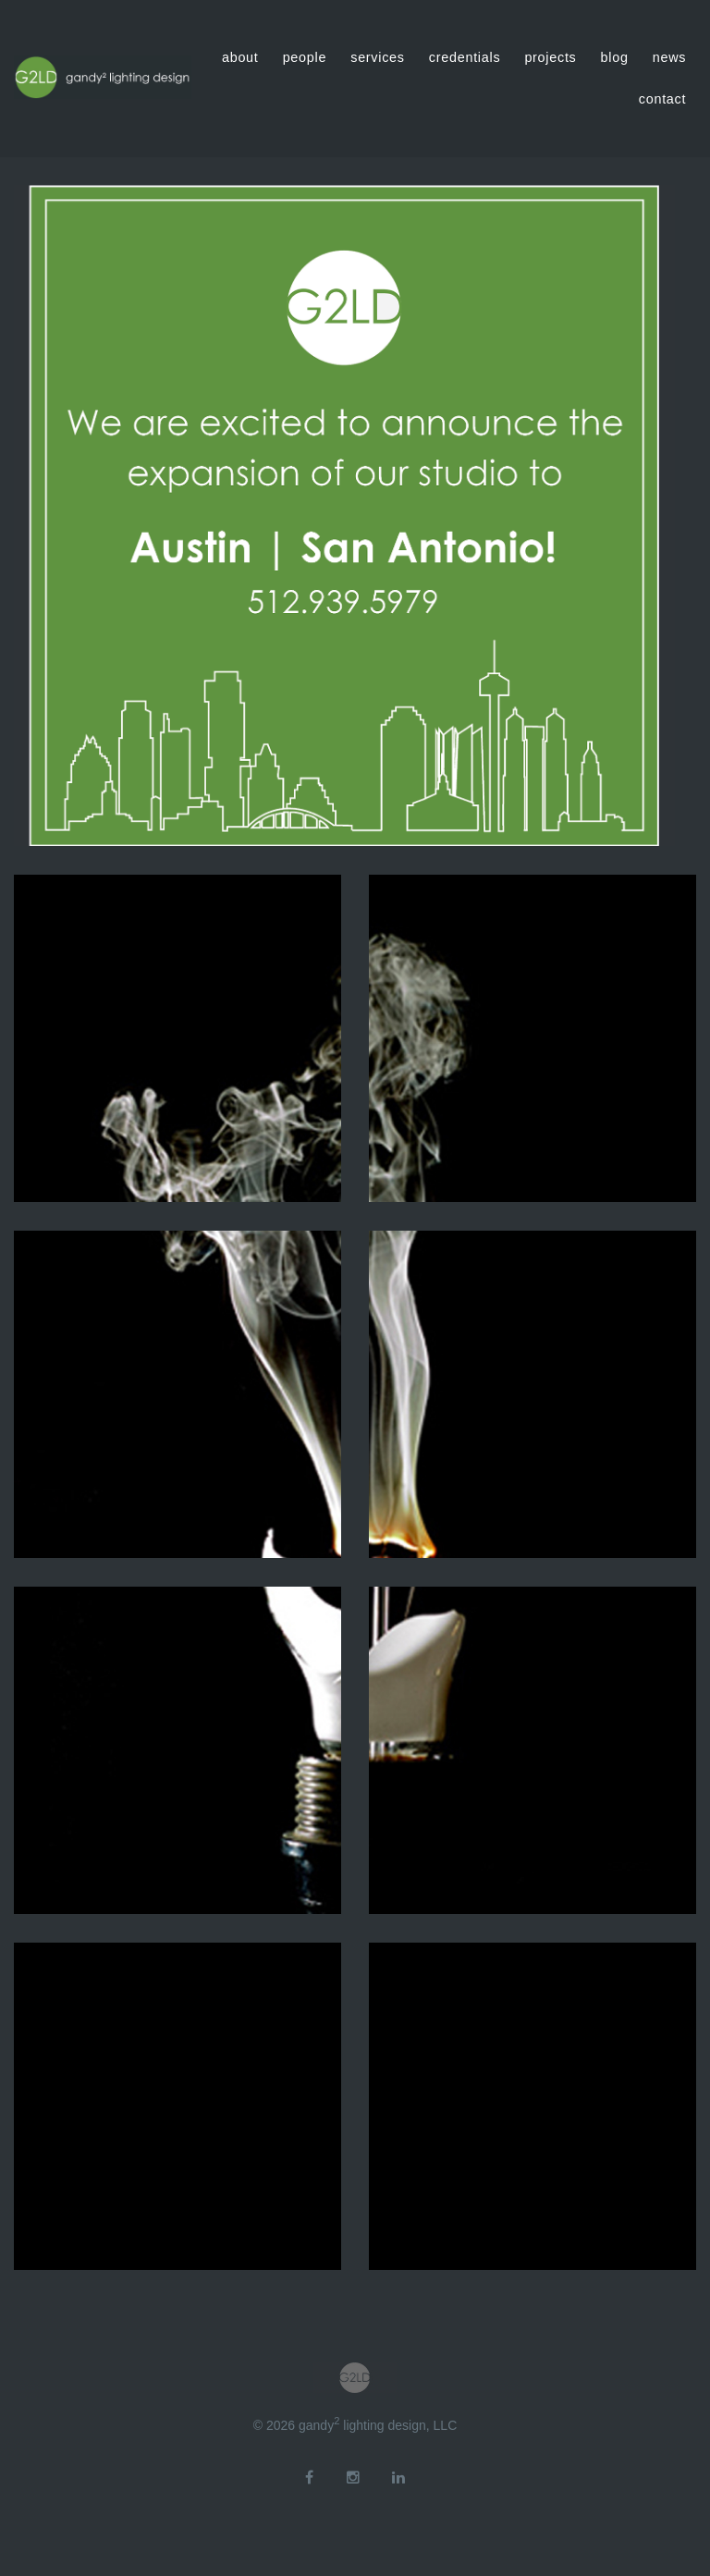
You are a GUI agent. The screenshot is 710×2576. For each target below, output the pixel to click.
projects (550, 57)
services (377, 57)
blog (615, 57)
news (669, 57)
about (240, 57)
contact (662, 99)
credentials (465, 57)
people (305, 57)
